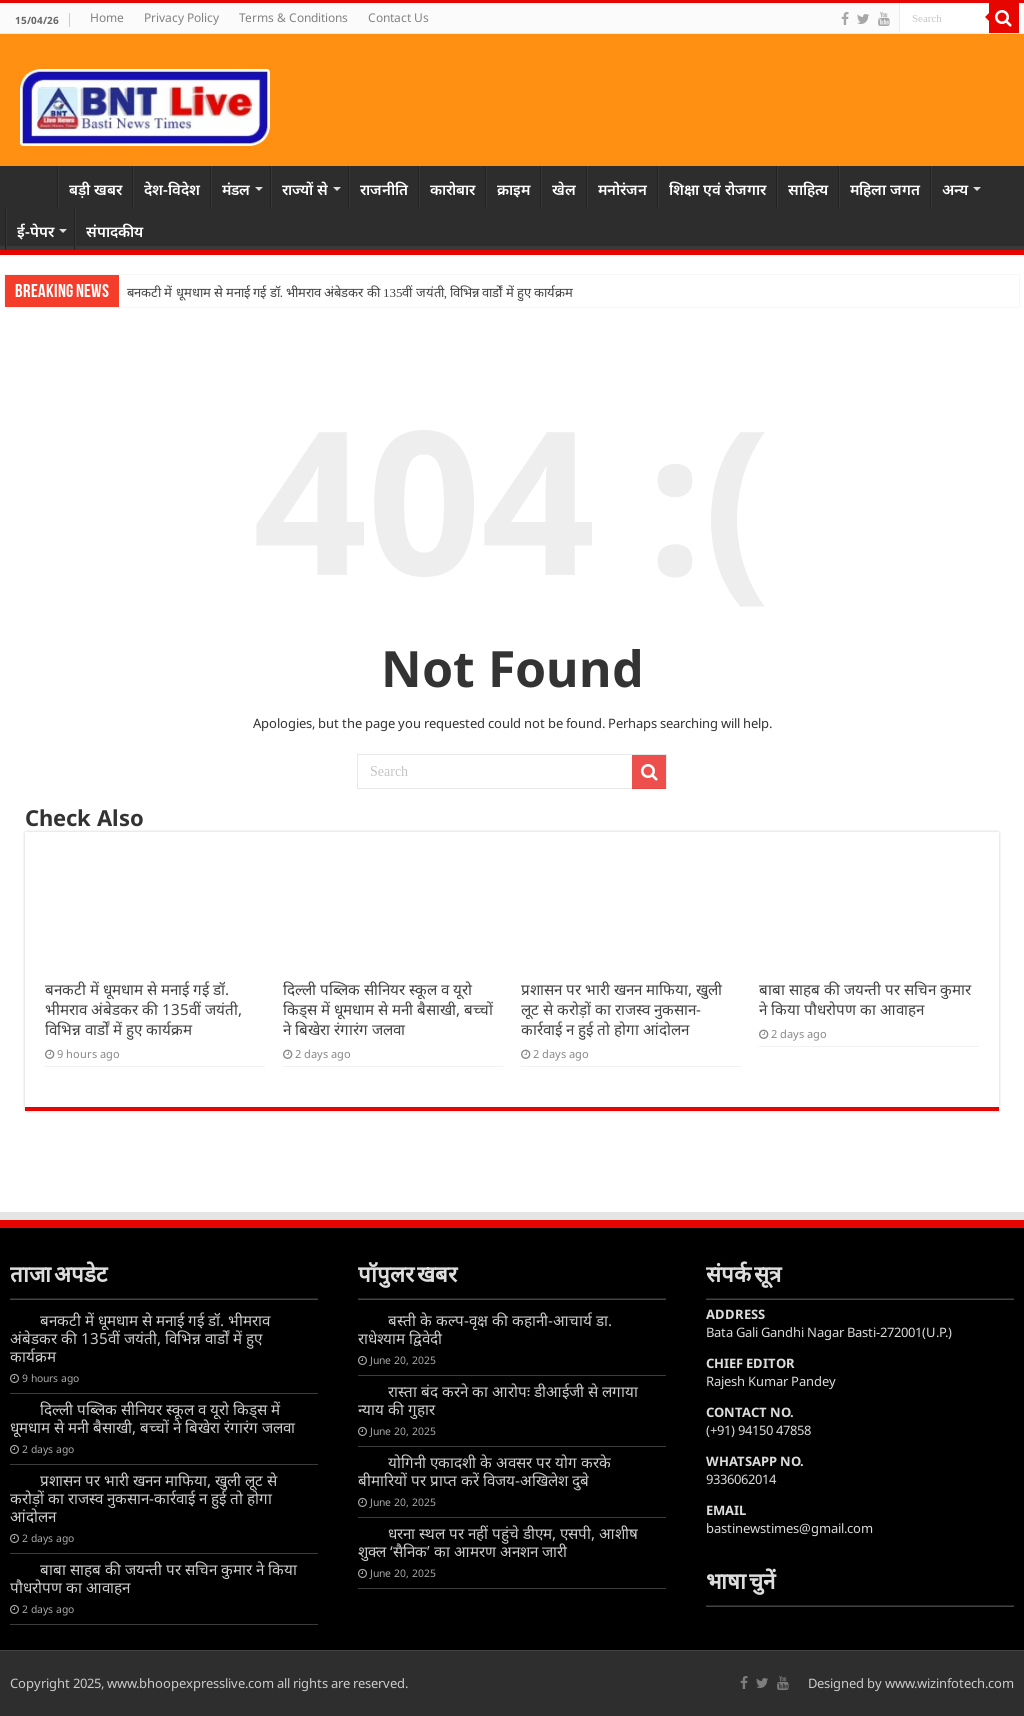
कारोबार (452, 189)
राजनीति (384, 189)
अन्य (955, 189)
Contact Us (398, 17)
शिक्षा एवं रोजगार (717, 189)
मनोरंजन (622, 189)
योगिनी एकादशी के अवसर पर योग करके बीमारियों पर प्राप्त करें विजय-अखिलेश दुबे (484, 1471)
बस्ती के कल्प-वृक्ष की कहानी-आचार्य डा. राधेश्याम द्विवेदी (485, 1329)
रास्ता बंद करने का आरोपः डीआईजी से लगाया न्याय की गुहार (498, 1400)
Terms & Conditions (293, 17)
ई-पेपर (35, 231)
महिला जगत (885, 189)
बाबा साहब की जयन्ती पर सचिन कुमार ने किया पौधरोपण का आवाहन (865, 999)
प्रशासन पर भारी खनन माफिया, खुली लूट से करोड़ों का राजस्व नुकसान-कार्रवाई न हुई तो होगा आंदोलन (621, 1009)
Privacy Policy (181, 17)
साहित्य (808, 189)
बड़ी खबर (95, 189)
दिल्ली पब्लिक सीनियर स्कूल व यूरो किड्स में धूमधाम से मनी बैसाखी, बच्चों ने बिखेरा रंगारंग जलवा (388, 1009)
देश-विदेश (172, 189)
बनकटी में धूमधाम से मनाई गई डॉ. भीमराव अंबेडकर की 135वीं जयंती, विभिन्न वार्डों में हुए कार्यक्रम (350, 292)
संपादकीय (114, 231)
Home (107, 17)
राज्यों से (305, 189)
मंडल (236, 189)
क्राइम (513, 189)
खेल (564, 189)
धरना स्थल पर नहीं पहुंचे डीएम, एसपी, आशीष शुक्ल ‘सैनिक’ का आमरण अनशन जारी (498, 1542)
